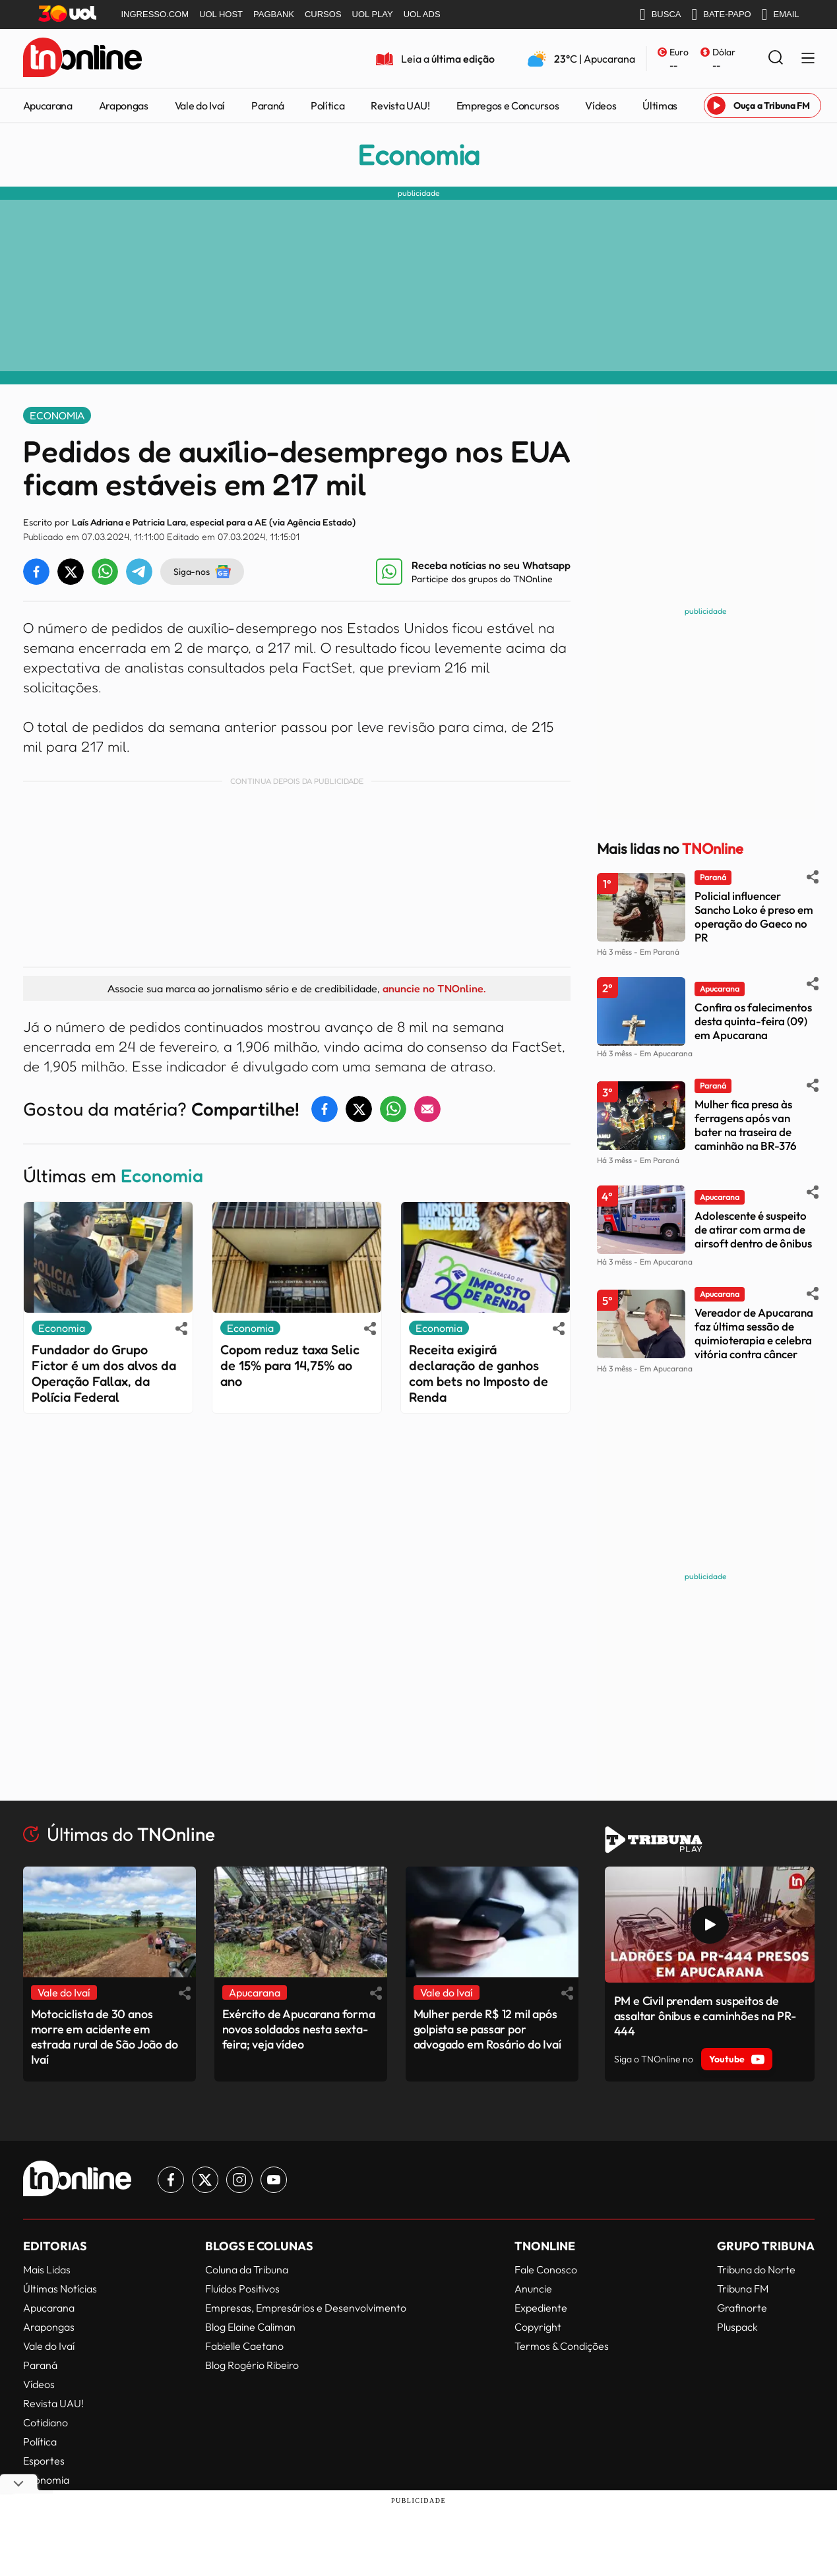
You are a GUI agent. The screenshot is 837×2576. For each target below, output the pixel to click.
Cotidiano (45, 2422)
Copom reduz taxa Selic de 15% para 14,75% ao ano (289, 1365)
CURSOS (323, 14)
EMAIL (780, 14)
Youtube (736, 2059)
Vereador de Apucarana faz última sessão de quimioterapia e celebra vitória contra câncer (754, 1333)
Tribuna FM (742, 2288)
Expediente (540, 2307)
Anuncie (533, 2288)
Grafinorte (742, 2307)
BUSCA (660, 14)
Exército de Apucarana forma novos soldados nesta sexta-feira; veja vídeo (298, 2029)
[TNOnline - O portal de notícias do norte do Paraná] (82, 59)
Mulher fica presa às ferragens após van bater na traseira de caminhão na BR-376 (746, 1125)
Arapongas (123, 105)
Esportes (44, 2460)
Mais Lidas (47, 2269)
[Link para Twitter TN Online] (205, 2180)
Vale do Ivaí (200, 105)
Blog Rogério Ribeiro (252, 2365)
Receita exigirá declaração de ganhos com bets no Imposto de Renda (478, 1373)
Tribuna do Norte (756, 2269)
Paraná (267, 105)
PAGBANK (273, 14)
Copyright (537, 2326)
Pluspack (737, 2326)
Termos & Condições (561, 2345)
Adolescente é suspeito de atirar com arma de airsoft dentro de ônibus (753, 1229)
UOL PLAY (372, 14)
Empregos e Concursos (507, 105)
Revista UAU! (400, 105)
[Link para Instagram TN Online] (239, 2180)
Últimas (659, 105)
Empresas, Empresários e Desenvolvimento (305, 2307)
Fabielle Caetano (244, 2345)
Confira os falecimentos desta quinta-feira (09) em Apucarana (753, 1021)
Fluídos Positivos (242, 2288)
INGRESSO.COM (155, 14)
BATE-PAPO (721, 14)
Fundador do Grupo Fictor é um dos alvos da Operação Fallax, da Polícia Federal (104, 1373)
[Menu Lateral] (808, 59)
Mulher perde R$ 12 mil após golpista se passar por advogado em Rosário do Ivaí (487, 2029)
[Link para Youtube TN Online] (274, 2180)
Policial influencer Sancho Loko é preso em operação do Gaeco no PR (754, 916)
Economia (418, 155)
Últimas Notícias (60, 2288)
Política (327, 105)
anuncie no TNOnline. (434, 988)
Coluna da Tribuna (246, 2269)
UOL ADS (422, 14)
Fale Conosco (545, 2269)
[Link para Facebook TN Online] (171, 2180)
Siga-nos (202, 571)
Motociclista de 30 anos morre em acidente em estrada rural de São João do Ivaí (104, 2036)
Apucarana (48, 105)
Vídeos (600, 105)
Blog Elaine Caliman (250, 2326)
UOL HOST (221, 14)
